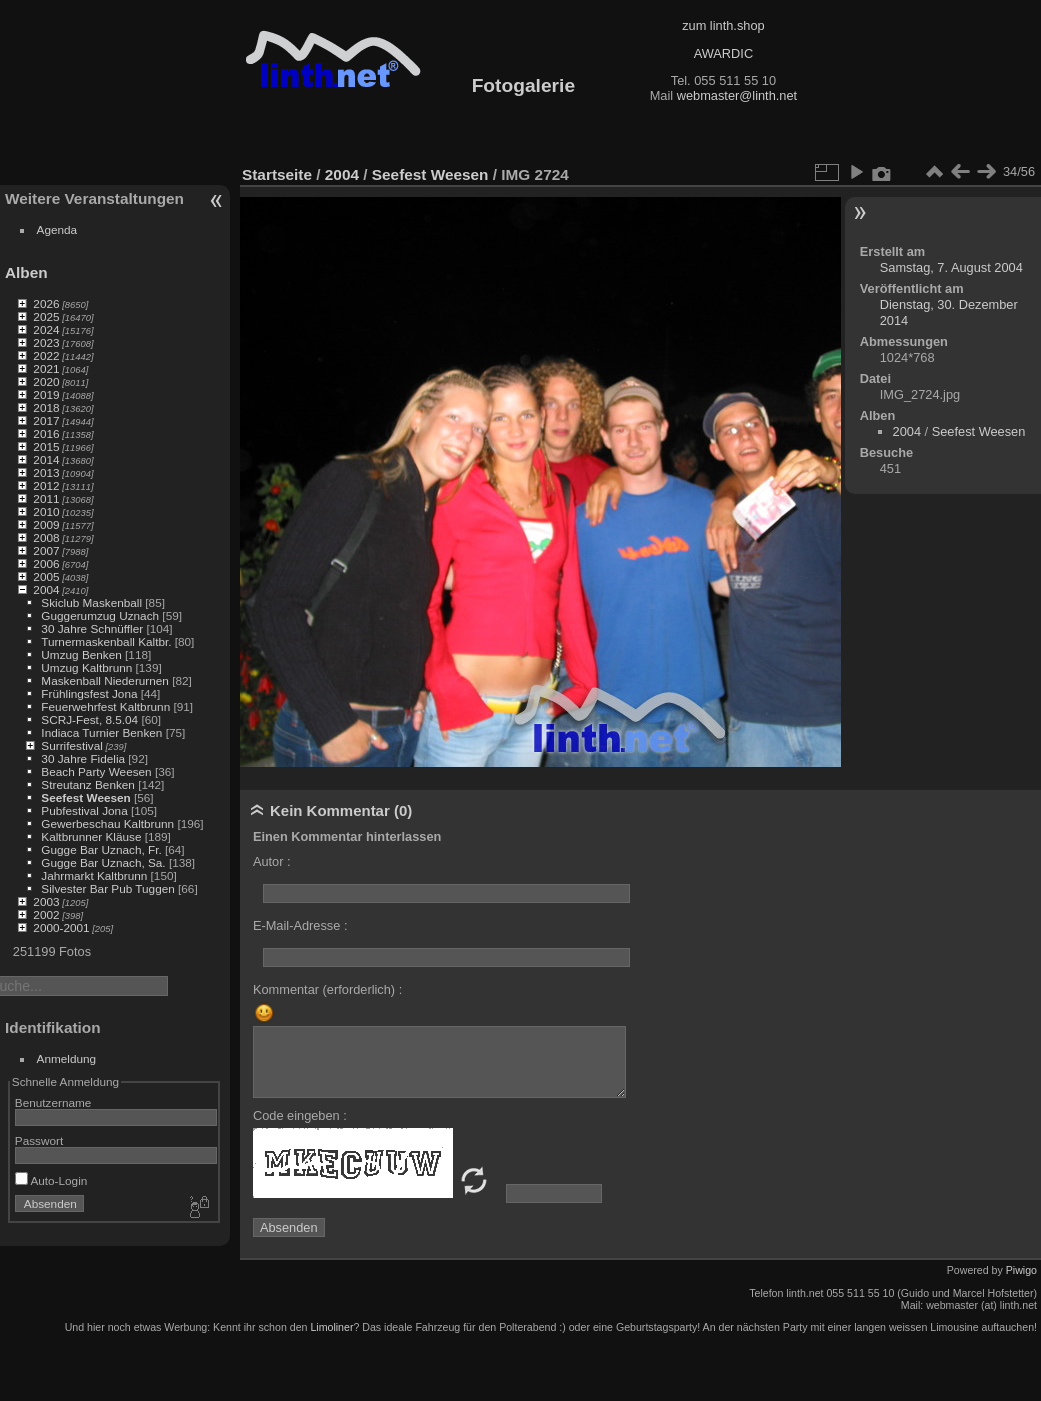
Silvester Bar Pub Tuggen (107, 888)
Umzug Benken (81, 654)
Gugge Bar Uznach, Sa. (103, 862)
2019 (46, 394)
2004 (46, 589)
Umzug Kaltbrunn (86, 667)
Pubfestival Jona (84, 810)
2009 (46, 524)
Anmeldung (67, 1058)
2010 (46, 511)
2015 (46, 446)
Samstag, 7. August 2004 (951, 267)
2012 (46, 485)
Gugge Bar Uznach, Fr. (101, 849)
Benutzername (53, 1102)
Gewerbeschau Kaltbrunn (107, 823)
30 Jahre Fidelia (83, 758)
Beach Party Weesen (96, 771)
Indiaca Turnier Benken (101, 732)
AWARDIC (723, 53)
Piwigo (1021, 1270)
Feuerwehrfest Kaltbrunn (105, 706)
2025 (46, 316)
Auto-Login (51, 1180)
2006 (46, 563)
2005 (46, 576)
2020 (46, 381)
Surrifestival (71, 745)
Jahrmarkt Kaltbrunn (94, 875)
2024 (46, 329)
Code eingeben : (300, 1115)
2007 (46, 550)
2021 (46, 368)
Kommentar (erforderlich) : (327, 989)
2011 (46, 498)
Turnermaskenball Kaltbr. (106, 641)
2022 (46, 355)
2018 (46, 407)
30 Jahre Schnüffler (92, 628)
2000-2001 (61, 927)
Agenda (57, 229)
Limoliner (331, 1327)
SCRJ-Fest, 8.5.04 (89, 719)
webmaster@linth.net (737, 95)
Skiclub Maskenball (91, 602)
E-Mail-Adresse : (300, 925)
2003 (46, 901)
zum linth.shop (723, 25)
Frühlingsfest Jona (89, 693)
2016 (46, 433)
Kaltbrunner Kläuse (91, 836)
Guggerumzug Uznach (100, 615)
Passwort (39, 1140)
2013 (46, 472)
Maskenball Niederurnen (105, 680)
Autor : (272, 861)
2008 (46, 537)
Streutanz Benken (88, 784)
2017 (46, 420)
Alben (26, 272)
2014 (46, 459)
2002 (46, 914)
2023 (46, 342)
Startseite (277, 174)
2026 (46, 303)
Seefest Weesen (85, 797)
